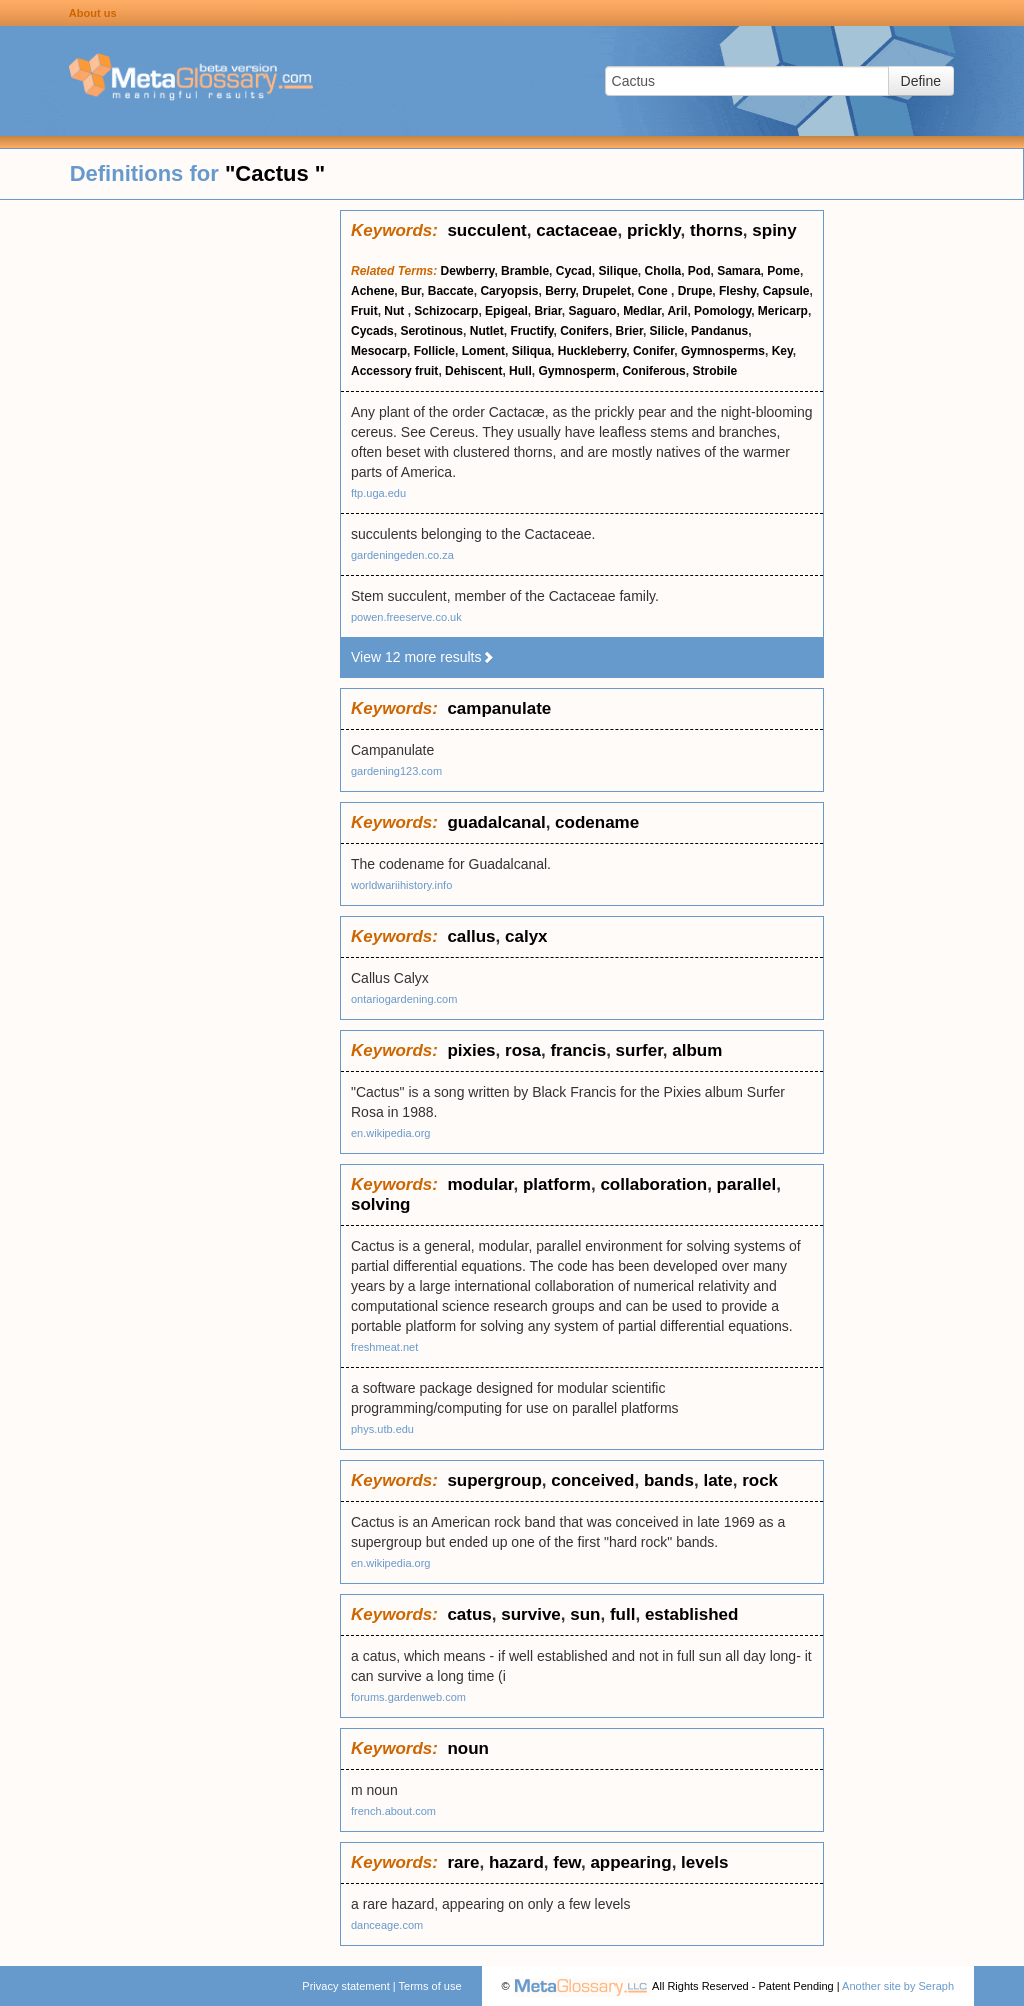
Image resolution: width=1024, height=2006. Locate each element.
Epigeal (506, 311)
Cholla (663, 271)
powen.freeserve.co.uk (406, 617)
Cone (654, 291)
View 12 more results (423, 657)
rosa (523, 1050)
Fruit (364, 311)
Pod (699, 271)
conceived (592, 1480)
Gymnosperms (723, 351)
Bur (411, 291)
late (717, 1480)
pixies (471, 1050)
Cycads (372, 331)
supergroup (494, 1480)
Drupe (695, 291)
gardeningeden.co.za (402, 555)
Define (921, 81)
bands (669, 1480)
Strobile (714, 371)
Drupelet (606, 291)
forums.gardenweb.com (408, 1697)
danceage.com (387, 1925)
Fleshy (737, 291)
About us (93, 13)
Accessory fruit (394, 371)
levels (704, 1862)
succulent (486, 230)
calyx (526, 936)
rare (463, 1862)
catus (469, 1614)
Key (782, 351)
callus (471, 936)
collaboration (653, 1184)
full (623, 1614)
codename (597, 822)
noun (468, 1748)
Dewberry (468, 271)
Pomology (722, 311)
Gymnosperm (576, 371)
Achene (372, 291)
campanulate (499, 708)
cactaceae (576, 230)
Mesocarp (379, 351)
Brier (629, 331)
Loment (483, 351)
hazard (516, 1862)
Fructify (531, 331)
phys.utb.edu (382, 1429)
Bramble (525, 271)
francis (578, 1050)
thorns (716, 230)
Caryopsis (509, 291)
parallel (747, 1184)
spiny (774, 230)
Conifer (653, 351)
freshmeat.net (384, 1347)
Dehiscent (473, 371)
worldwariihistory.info (401, 885)
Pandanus (719, 331)
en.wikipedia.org (391, 1133)
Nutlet (487, 331)
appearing (630, 1862)
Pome (783, 271)
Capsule (786, 291)
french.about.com (393, 1811)
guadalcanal (496, 822)
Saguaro (592, 311)
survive (531, 1614)
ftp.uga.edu (378, 493)
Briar (547, 311)
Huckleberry (592, 351)
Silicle (667, 331)
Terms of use (430, 1986)
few (567, 1862)
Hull (520, 371)
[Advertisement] (170, 510)
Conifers (584, 331)
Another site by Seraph (898, 1986)
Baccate (451, 291)
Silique (617, 271)
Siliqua (531, 351)
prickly (654, 230)
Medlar (642, 311)
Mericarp (783, 311)
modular (480, 1184)
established (692, 1614)
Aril (677, 311)
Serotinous (431, 331)
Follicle (434, 351)
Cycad (574, 271)
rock (760, 1480)
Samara (738, 271)
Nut (395, 311)
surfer (639, 1050)
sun (585, 1614)
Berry (560, 291)
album (697, 1050)
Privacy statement (345, 1986)
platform (557, 1184)
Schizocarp (446, 311)
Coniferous (653, 371)
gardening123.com (396, 771)
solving (381, 1204)
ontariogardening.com (404, 999)
